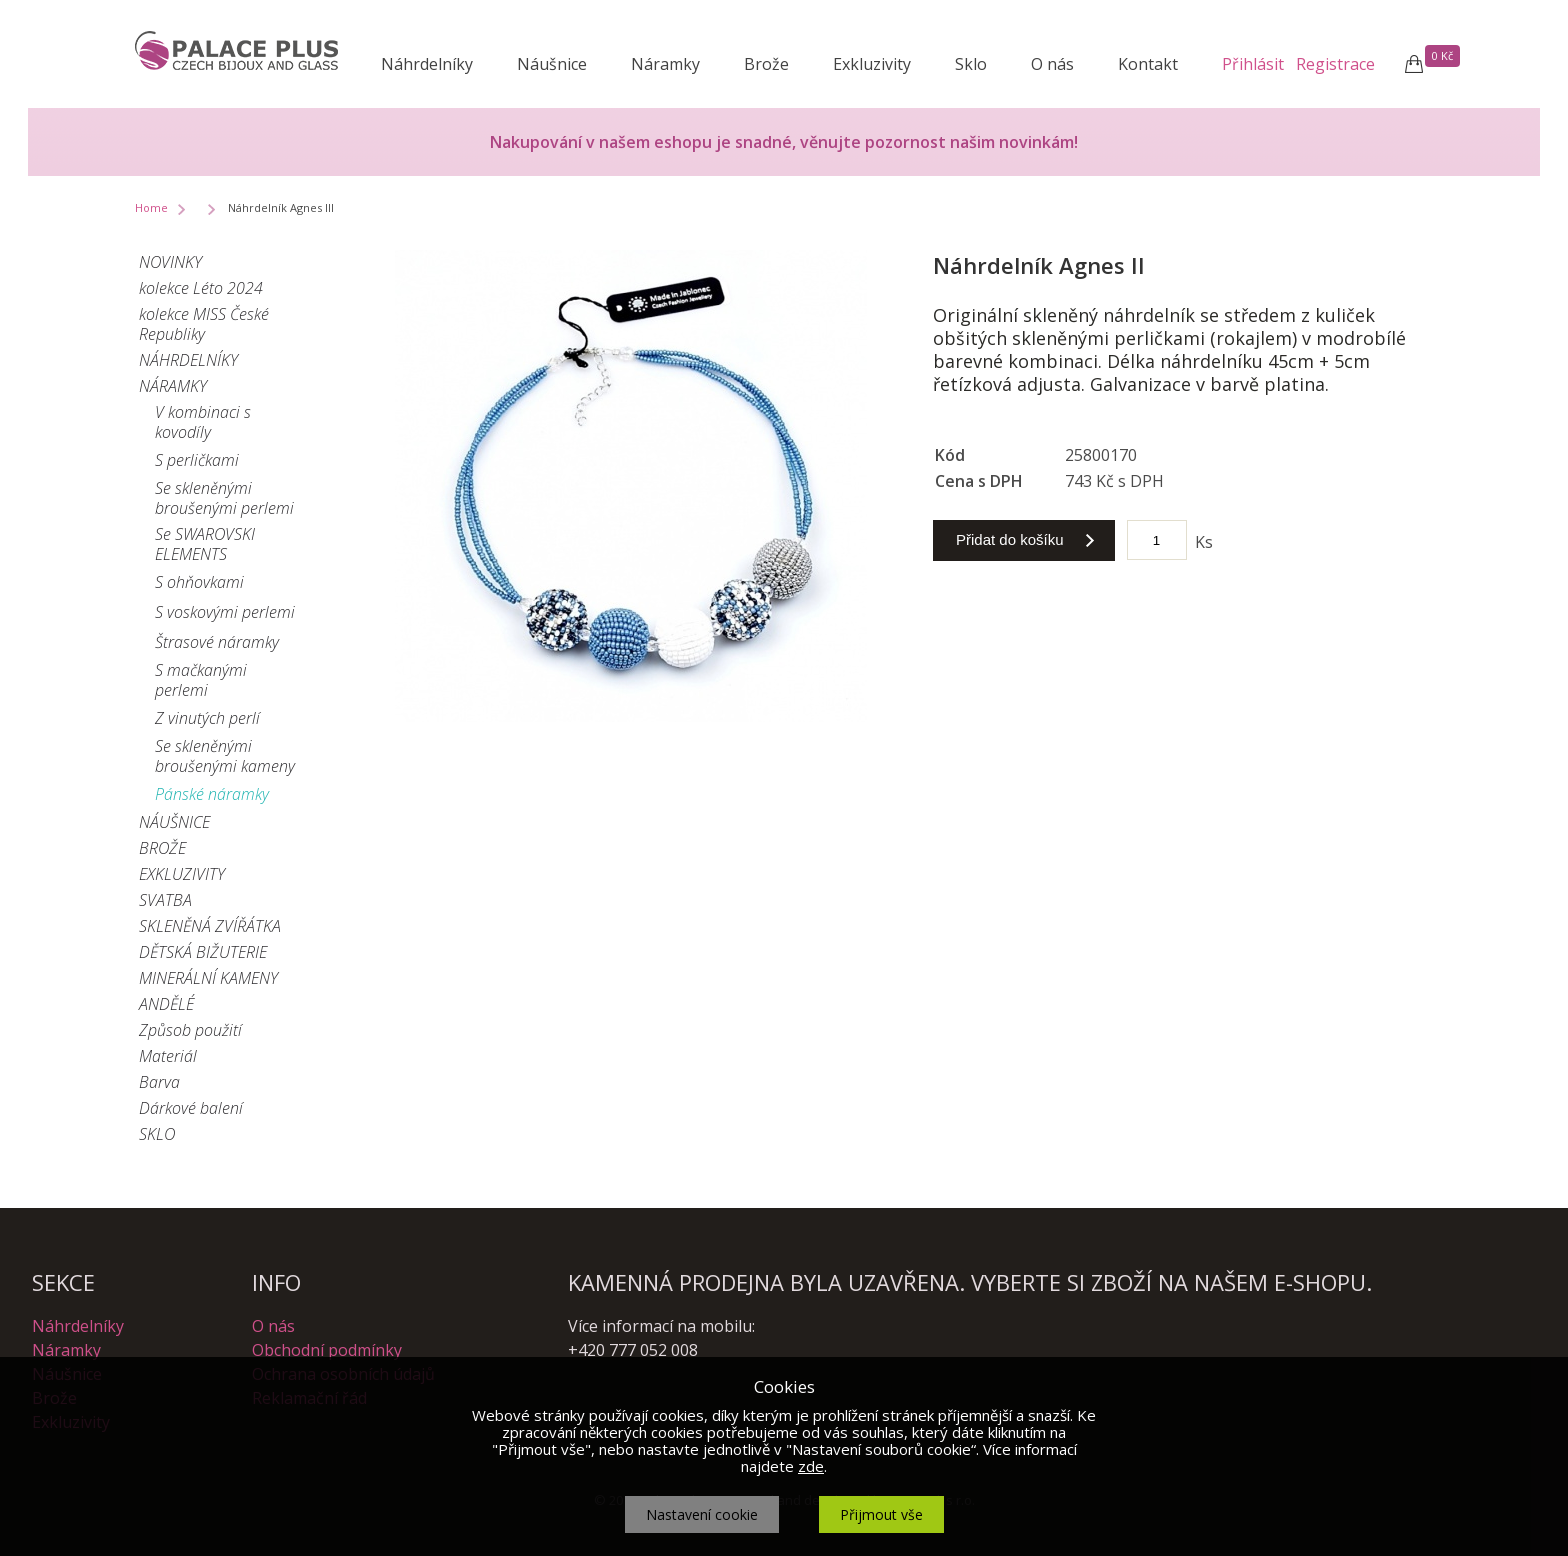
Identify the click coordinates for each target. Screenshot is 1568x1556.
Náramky (665, 64)
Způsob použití (190, 1030)
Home (151, 207)
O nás (1052, 64)
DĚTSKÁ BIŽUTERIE (203, 952)
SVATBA (165, 900)
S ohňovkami (199, 582)
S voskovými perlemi (225, 612)
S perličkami (197, 460)
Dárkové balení (191, 1108)
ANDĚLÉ (166, 1004)
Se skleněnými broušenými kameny (225, 756)
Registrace (1335, 64)
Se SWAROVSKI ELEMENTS (205, 544)
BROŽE (162, 848)
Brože (766, 64)
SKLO (157, 1134)
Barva (159, 1082)
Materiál (168, 1056)
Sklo (971, 64)
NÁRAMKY (173, 386)
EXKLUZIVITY (182, 874)
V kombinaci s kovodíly (203, 422)
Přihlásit (1253, 64)
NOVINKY (170, 262)
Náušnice (552, 64)
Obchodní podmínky (327, 1350)
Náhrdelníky (427, 64)
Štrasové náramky (217, 642)
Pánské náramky (212, 794)
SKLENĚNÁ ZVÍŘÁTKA (210, 926)
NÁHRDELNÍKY (188, 360)
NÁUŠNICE (174, 822)
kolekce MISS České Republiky (204, 324)
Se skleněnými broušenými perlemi (224, 498)
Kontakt (1148, 64)
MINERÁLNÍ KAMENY (208, 978)
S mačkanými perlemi (201, 680)
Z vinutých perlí (207, 718)
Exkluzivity (872, 64)
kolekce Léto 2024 (201, 288)
